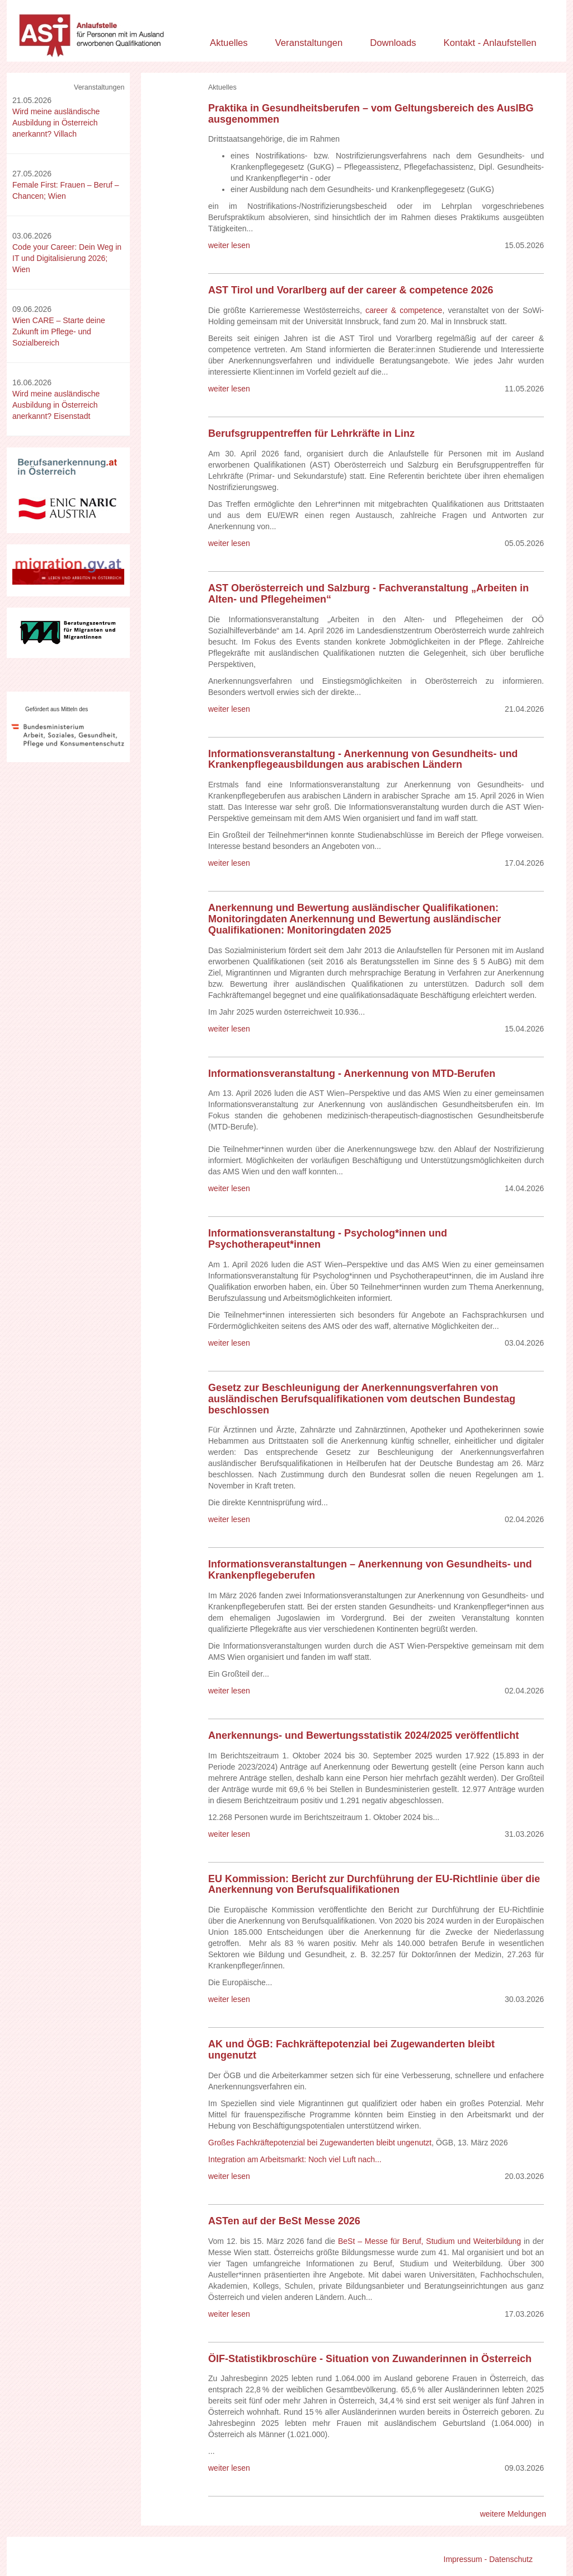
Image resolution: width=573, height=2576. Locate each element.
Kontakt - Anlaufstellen (490, 43)
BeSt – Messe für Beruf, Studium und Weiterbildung (429, 2241)
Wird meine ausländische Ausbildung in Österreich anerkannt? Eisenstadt (56, 405)
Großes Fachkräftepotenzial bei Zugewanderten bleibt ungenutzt (319, 2142)
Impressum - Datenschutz (488, 2559)
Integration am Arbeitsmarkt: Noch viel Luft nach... (295, 2159)
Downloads (393, 43)
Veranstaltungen (309, 43)
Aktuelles (229, 43)
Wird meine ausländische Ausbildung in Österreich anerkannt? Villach (56, 122)
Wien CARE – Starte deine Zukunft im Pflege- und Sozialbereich (58, 331)
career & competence (404, 310)
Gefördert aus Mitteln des (56, 709)
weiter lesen (229, 245)
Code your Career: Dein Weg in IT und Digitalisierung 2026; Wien (66, 258)
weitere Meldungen (513, 2513)
